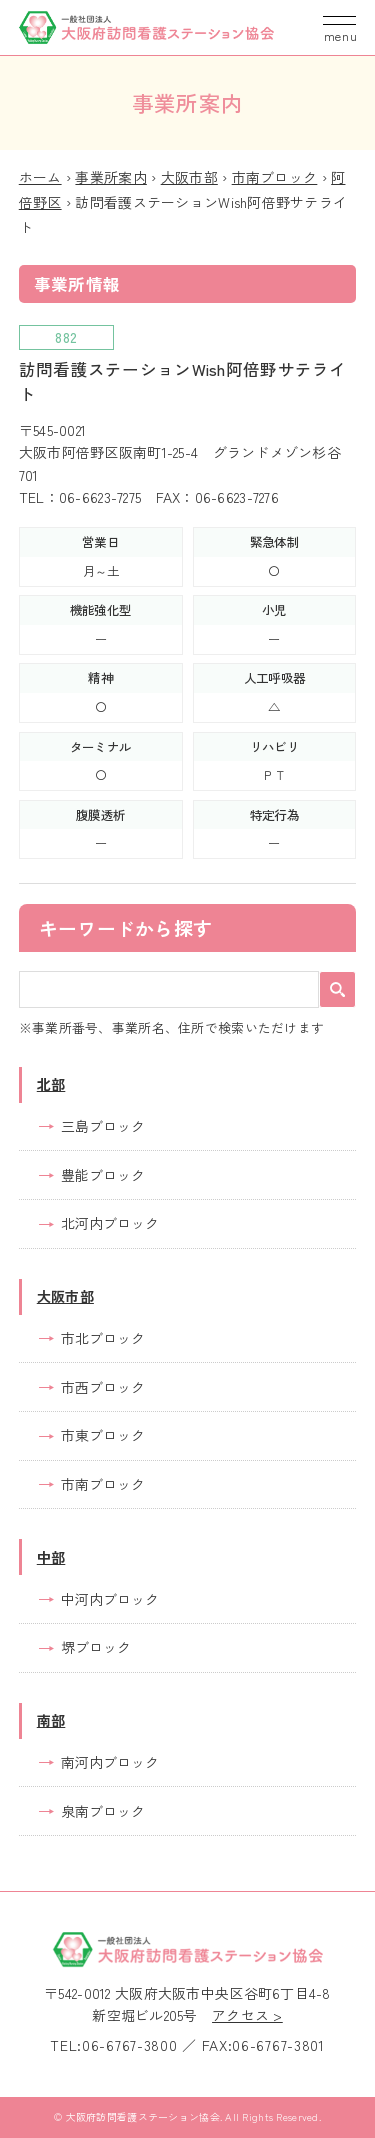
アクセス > (247, 2015)
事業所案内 (110, 177)
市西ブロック (103, 1387)
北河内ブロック (110, 1223)
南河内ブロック (110, 1762)
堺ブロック (96, 1647)
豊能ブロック (103, 1175)
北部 (51, 1084)
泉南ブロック (103, 1811)
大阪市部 (189, 177)
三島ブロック (103, 1126)
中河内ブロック (110, 1599)
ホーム (40, 177)
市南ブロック (275, 177)
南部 (51, 1720)
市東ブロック (103, 1435)
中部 (51, 1557)
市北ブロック (103, 1338)
